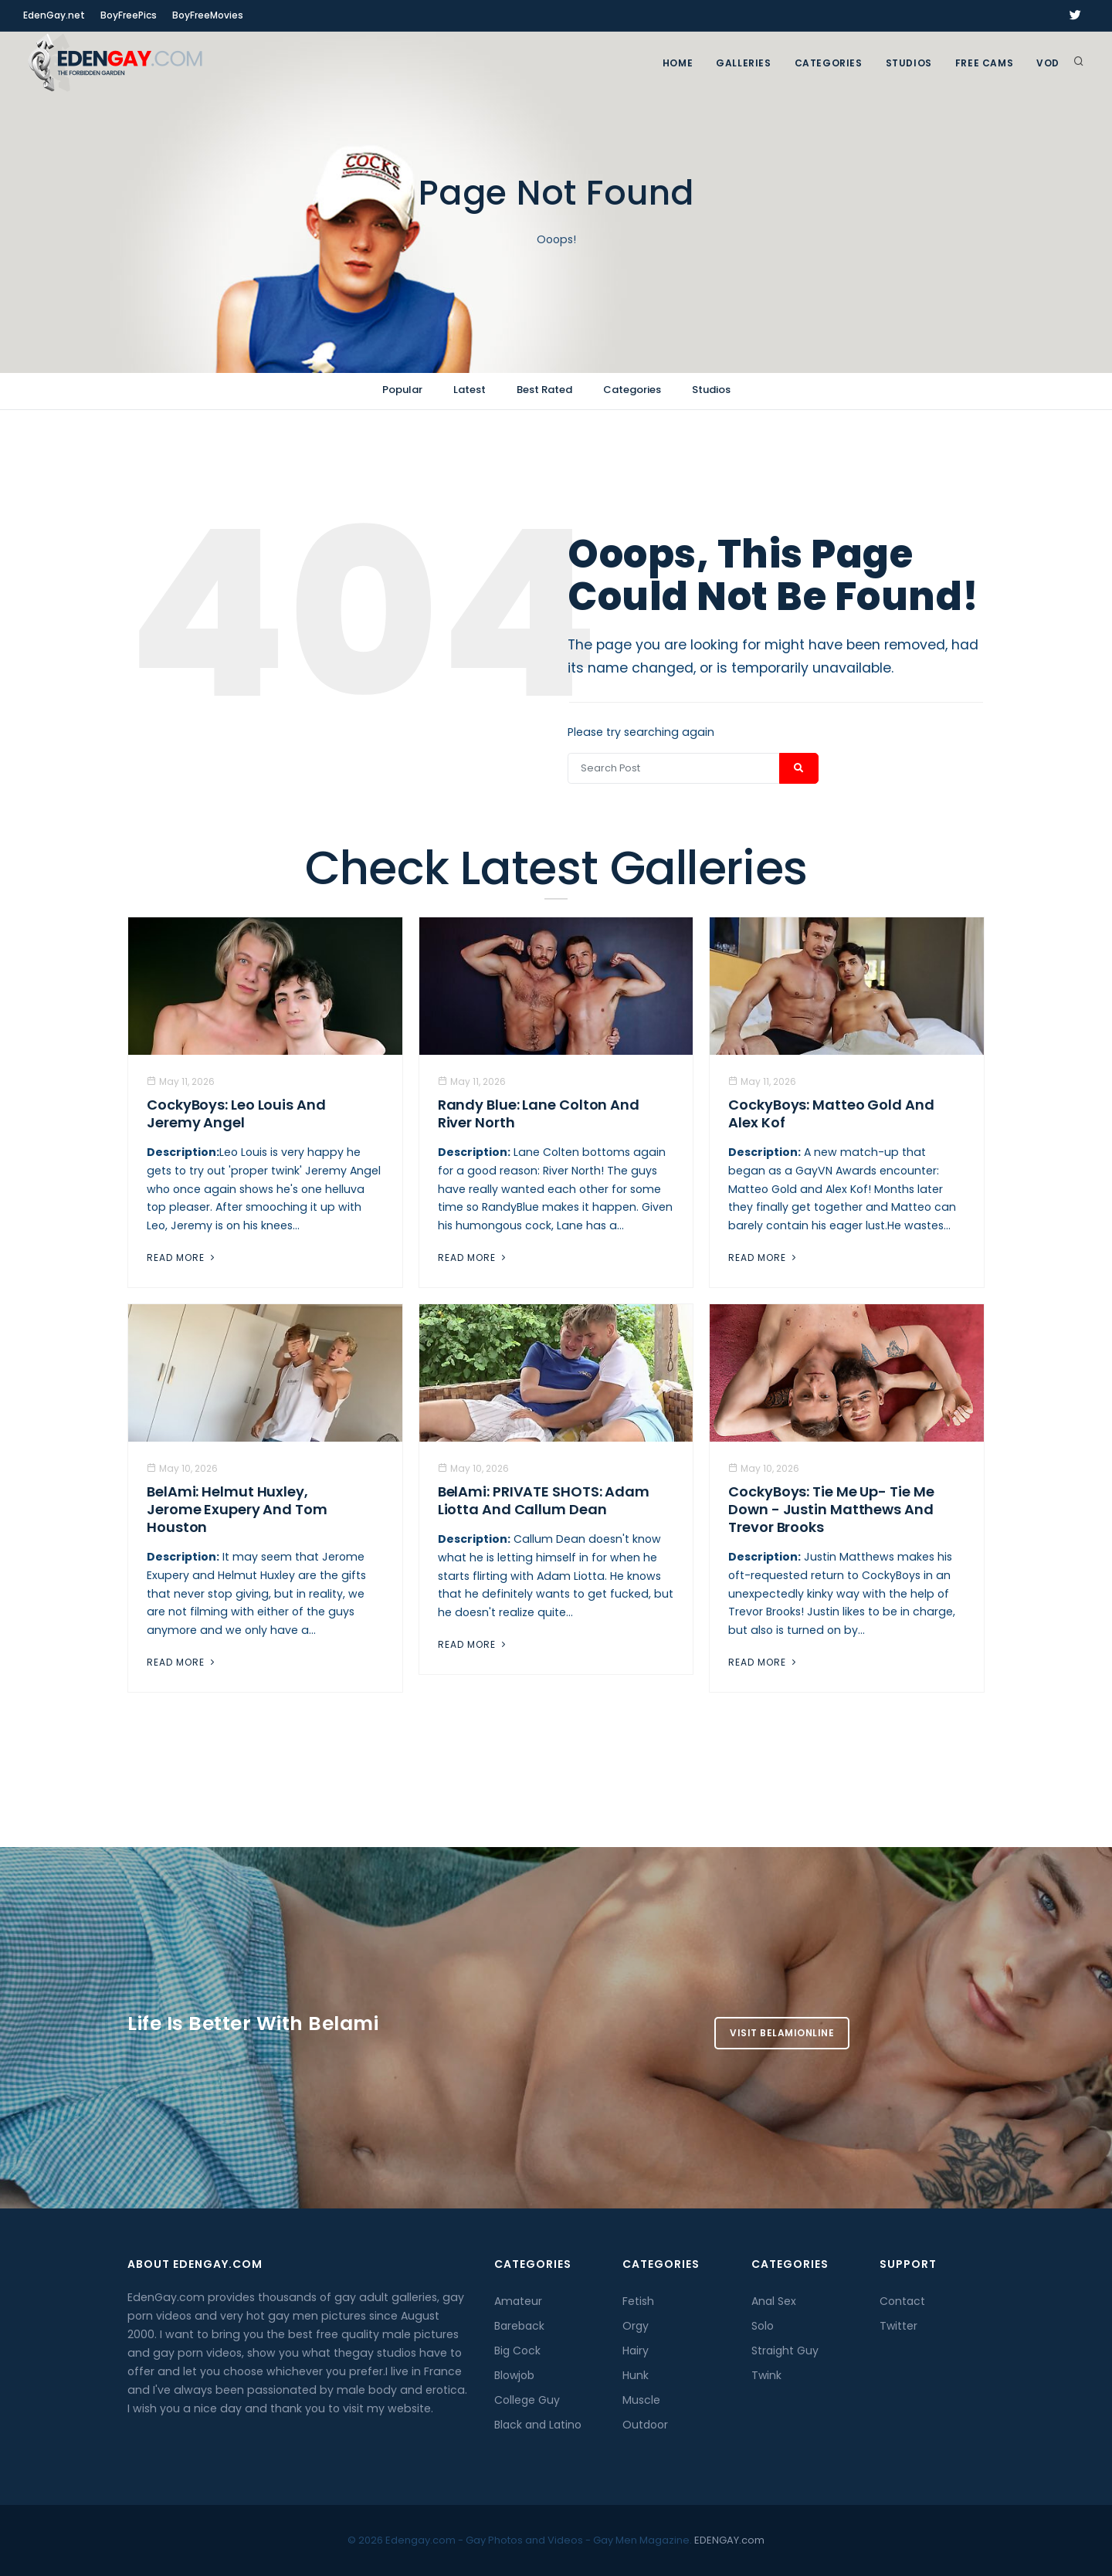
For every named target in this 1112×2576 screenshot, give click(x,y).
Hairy (635, 2350)
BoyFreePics (128, 15)
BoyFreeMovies (207, 15)
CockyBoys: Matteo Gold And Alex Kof (831, 1113)
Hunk (635, 2375)
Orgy (635, 2326)
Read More (182, 1257)
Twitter (898, 2326)
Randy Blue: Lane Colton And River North (538, 1113)
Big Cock (517, 2350)
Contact (902, 2301)
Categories (829, 62)
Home (678, 62)
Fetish (638, 2301)
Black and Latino (537, 2424)
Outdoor (645, 2424)
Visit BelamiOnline (782, 2032)
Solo (762, 2326)
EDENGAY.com (729, 2540)
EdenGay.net (54, 15)
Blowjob (514, 2375)
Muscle (641, 2400)
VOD (1047, 62)
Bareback (519, 2326)
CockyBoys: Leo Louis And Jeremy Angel (236, 1113)
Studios (909, 62)
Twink (766, 2375)
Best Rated (544, 389)
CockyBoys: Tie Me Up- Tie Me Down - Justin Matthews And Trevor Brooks (831, 1509)
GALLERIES (743, 62)
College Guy (527, 2400)
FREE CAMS (984, 62)
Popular (402, 389)
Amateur (518, 2301)
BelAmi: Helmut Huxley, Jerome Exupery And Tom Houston (237, 1509)
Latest (469, 389)
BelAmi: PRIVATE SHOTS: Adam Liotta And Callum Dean (543, 1500)
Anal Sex (773, 2301)
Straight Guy (785, 2350)
